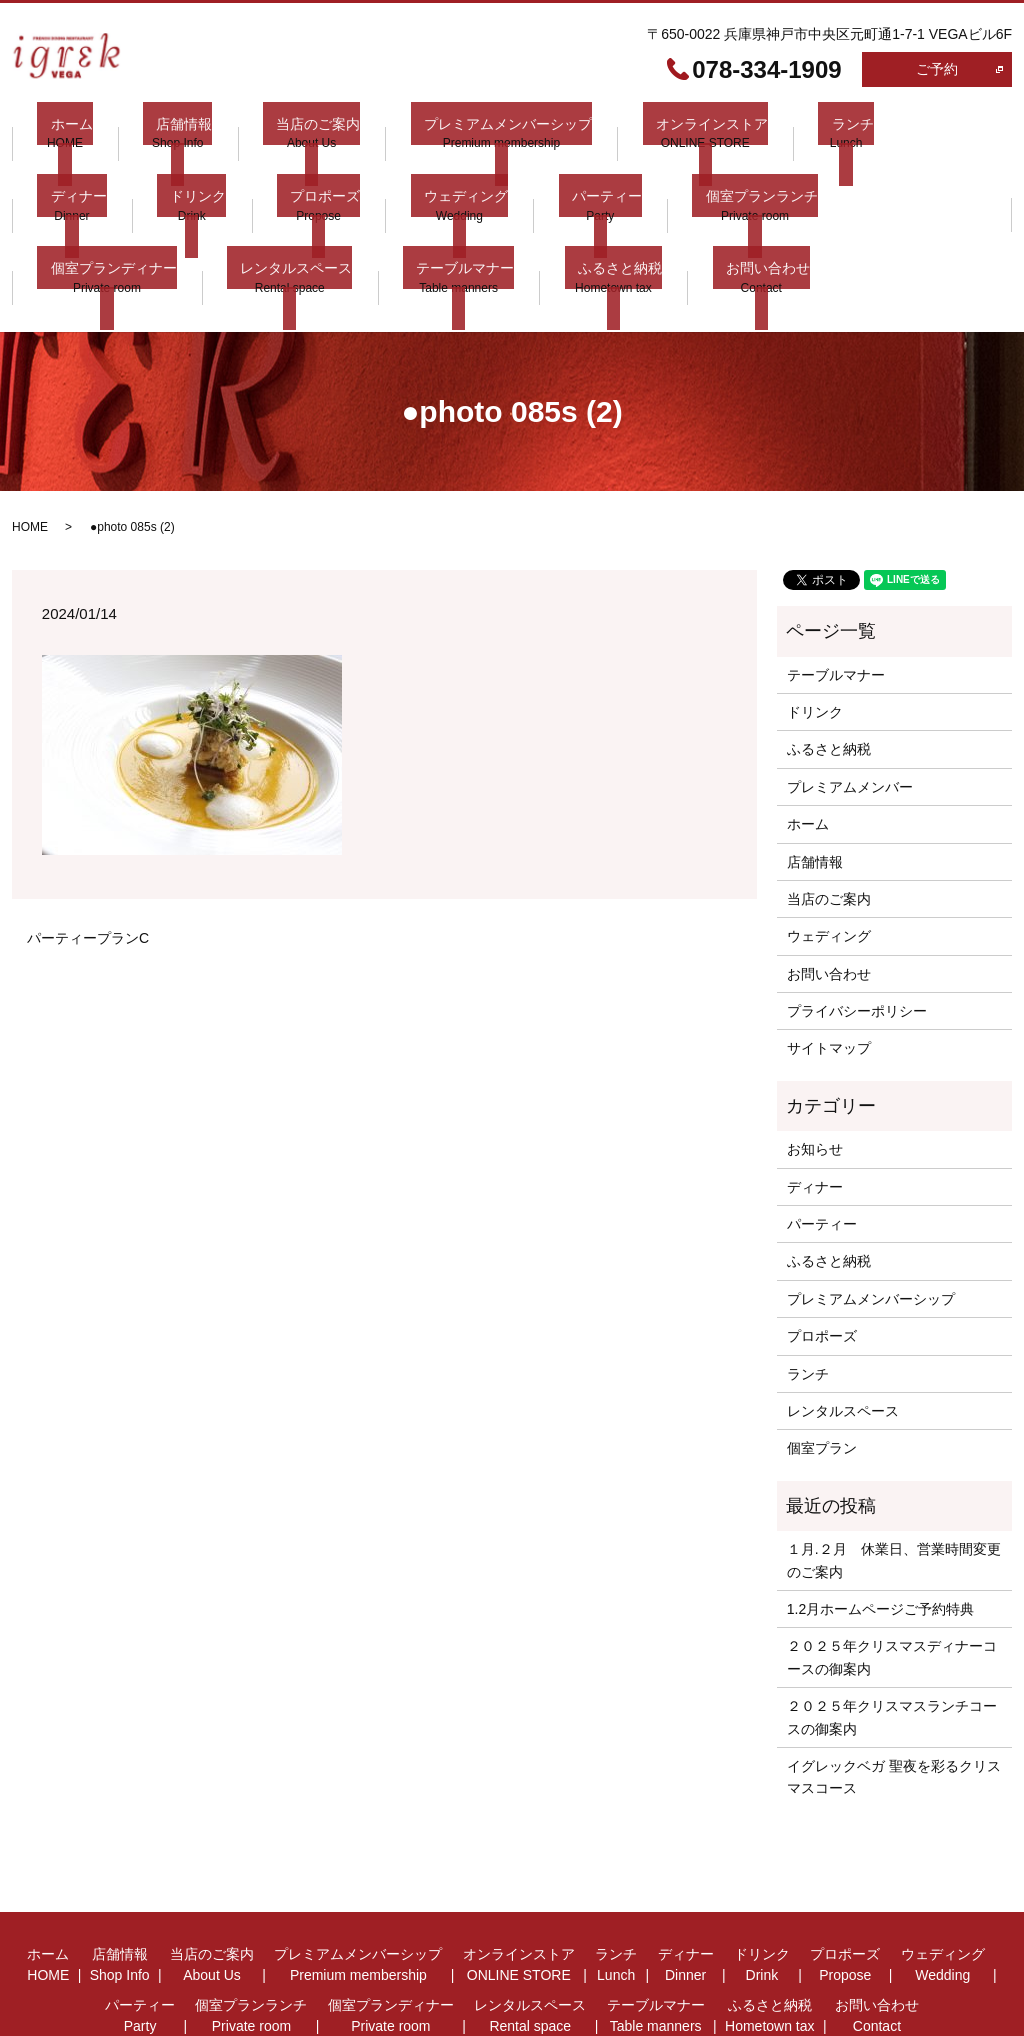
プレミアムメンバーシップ (454, 132)
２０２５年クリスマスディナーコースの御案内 (892, 1580)
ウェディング (306, 178)
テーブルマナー (86, 225)
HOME (30, 450)
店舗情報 (158, 132)
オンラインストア (645, 132)
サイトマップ (829, 971)
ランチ (772, 132)
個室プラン (822, 1371)
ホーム (58, 132)
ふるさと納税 (228, 225)
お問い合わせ (362, 225)
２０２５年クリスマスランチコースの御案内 (892, 1640)
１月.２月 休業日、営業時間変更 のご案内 (894, 1483)
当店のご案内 (278, 132)
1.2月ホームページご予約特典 (880, 1531)
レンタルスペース (913, 178)
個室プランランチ (575, 178)
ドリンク (65, 178)
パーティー (433, 178)
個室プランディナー (744, 178)
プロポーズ (179, 178)
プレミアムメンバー (850, 709)
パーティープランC (88, 860)
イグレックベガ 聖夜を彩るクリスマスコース (894, 1699)
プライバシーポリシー (857, 934)
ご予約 (937, 69)
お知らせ (815, 1072)
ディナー (871, 132)
